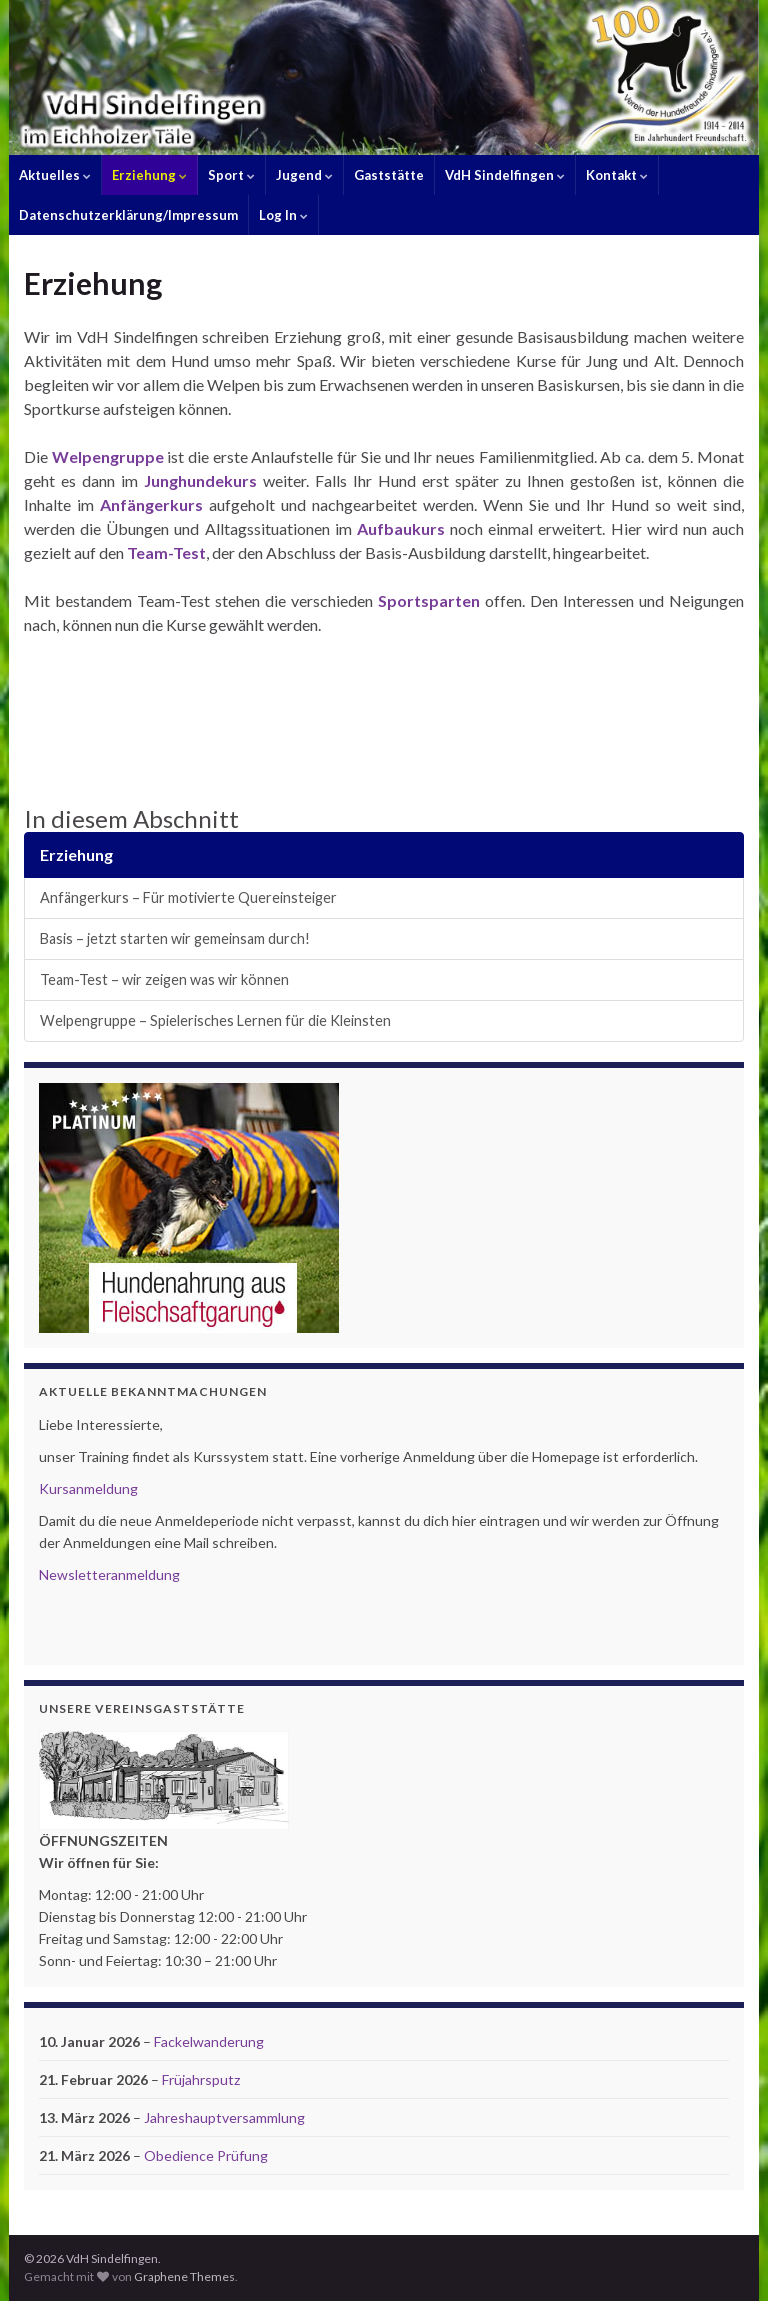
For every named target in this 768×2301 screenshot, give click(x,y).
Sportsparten (429, 600)
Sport (231, 175)
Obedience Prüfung (206, 2155)
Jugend (304, 175)
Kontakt (617, 175)
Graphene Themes (184, 2276)
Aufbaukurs (403, 528)
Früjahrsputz (201, 2079)
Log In (283, 215)
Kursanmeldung (88, 1488)
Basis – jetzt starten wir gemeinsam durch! (175, 938)
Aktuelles (55, 175)
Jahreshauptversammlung (224, 2117)
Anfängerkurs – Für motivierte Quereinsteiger (188, 897)
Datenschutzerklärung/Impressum (128, 215)
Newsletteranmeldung (109, 1574)
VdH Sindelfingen (505, 175)
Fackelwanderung (209, 2041)
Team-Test (165, 552)
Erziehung (149, 175)
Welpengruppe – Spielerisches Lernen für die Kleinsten (215, 1020)
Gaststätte (389, 175)
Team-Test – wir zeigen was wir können (164, 979)
